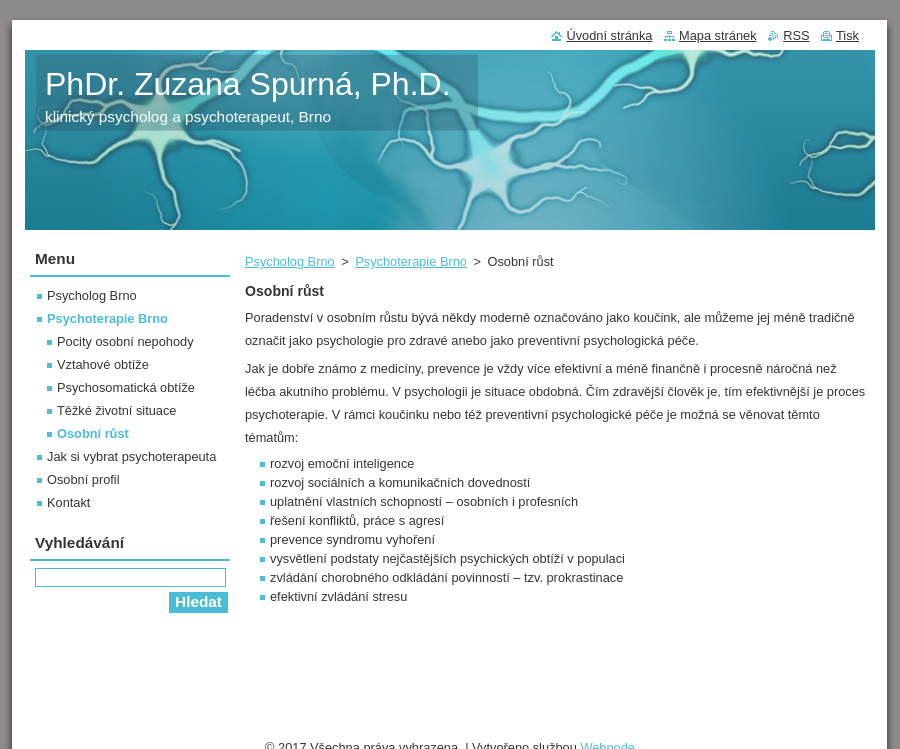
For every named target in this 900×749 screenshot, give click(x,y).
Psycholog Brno (290, 261)
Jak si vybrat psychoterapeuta (131, 456)
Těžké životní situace (117, 410)
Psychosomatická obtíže (126, 387)
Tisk (847, 35)
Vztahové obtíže (103, 364)
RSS (796, 35)
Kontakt (68, 502)
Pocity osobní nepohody (125, 341)
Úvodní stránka (609, 35)
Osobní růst (93, 433)
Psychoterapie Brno (411, 261)
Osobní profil (83, 479)
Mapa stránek (718, 35)
